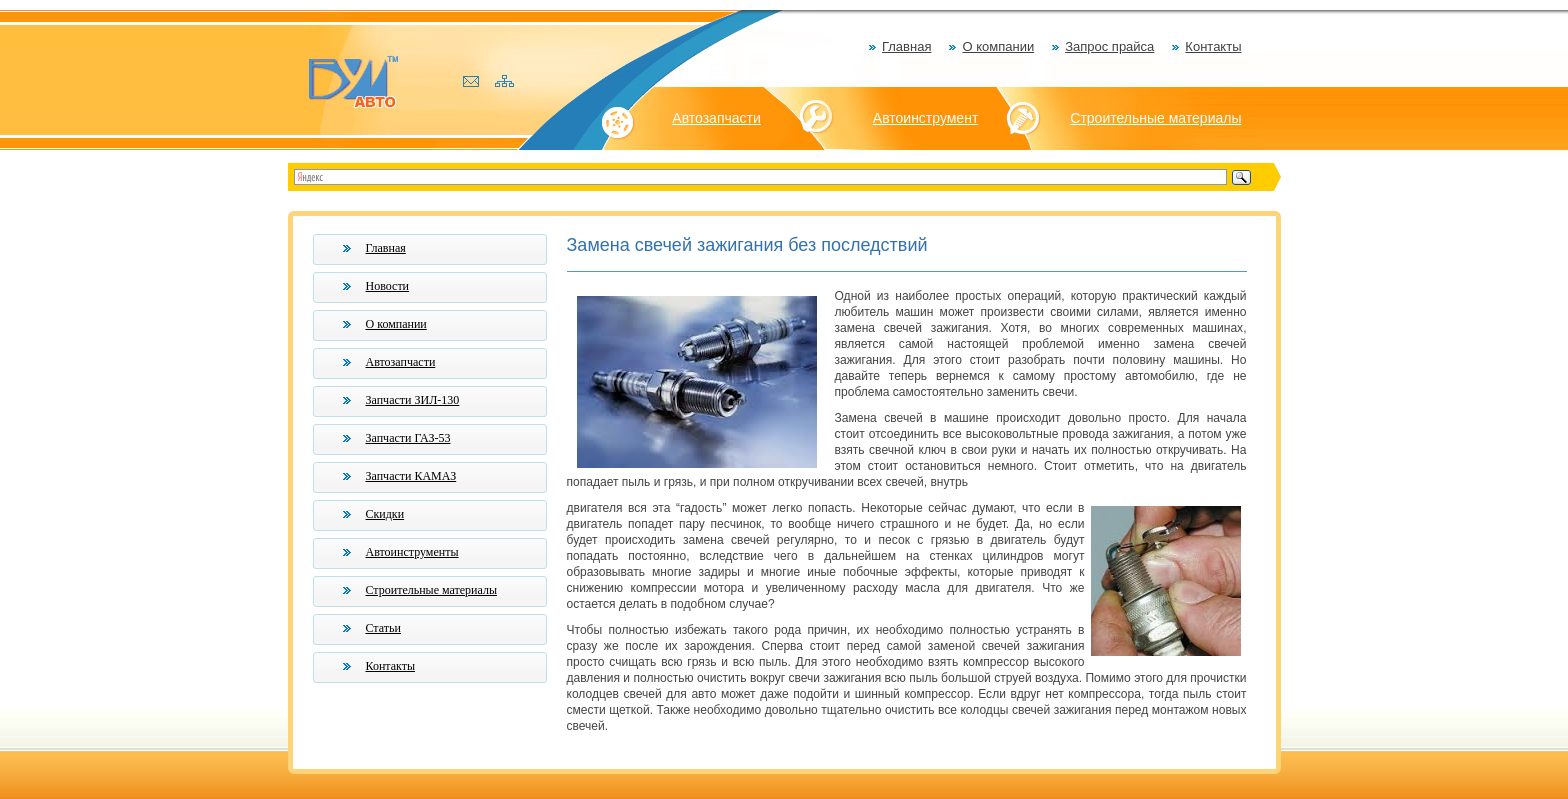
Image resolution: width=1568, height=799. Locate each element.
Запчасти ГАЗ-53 (408, 438)
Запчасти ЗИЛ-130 (413, 400)
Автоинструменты (412, 552)
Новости (388, 286)
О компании (998, 46)
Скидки (385, 514)
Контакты (1213, 46)
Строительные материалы (1155, 118)
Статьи (383, 628)
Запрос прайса (1109, 46)
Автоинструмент (926, 118)
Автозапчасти (716, 118)
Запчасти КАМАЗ (411, 476)
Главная (906, 46)
